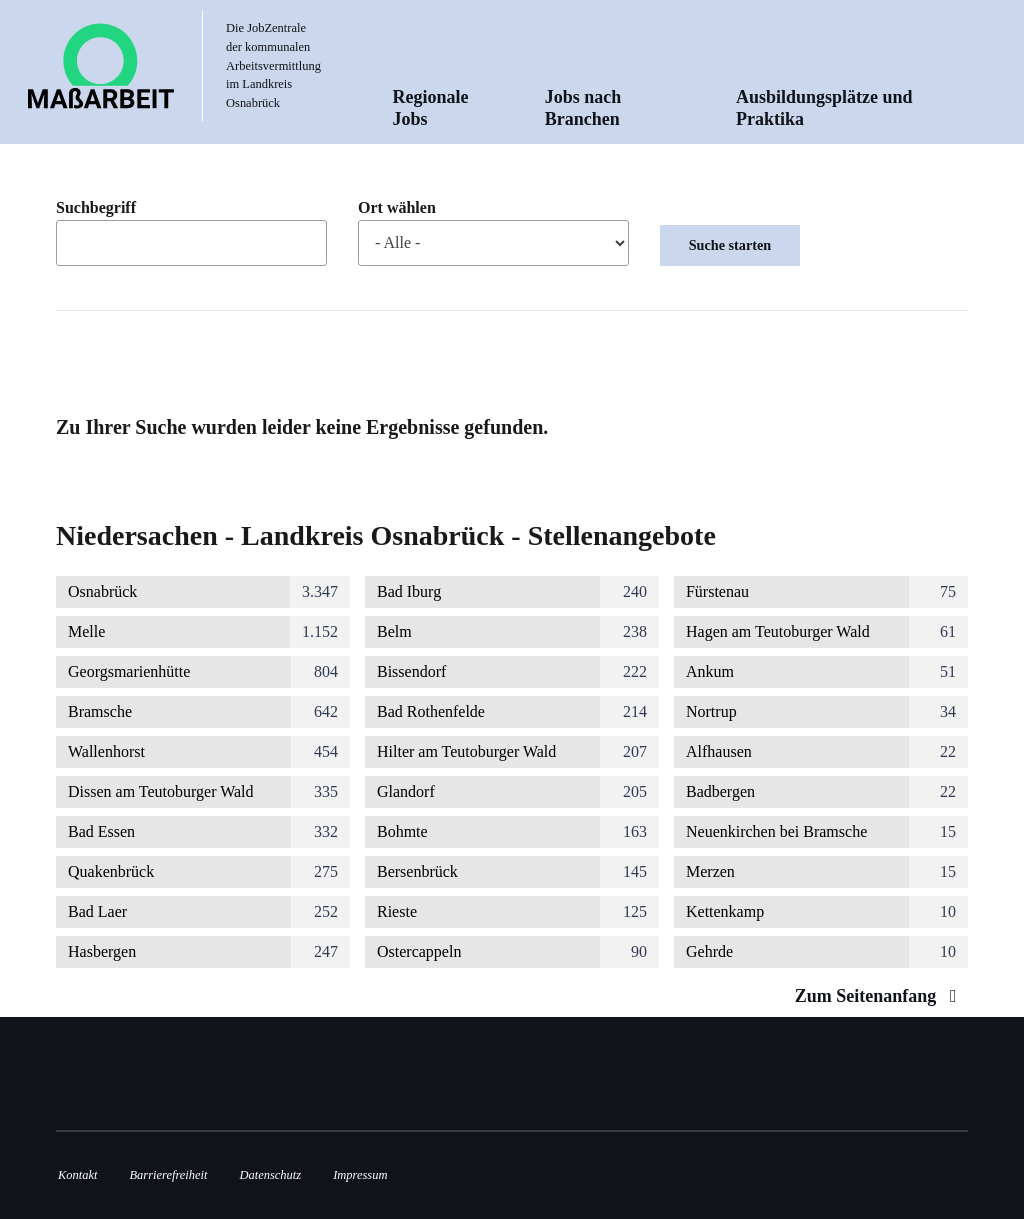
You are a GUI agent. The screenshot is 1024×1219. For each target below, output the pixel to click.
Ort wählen (397, 208)
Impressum (360, 1175)
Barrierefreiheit (168, 1175)
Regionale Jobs (431, 108)
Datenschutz (271, 1175)
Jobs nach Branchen (583, 108)
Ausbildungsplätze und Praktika (824, 108)
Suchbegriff (96, 208)
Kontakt (77, 1175)
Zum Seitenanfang (880, 996)
